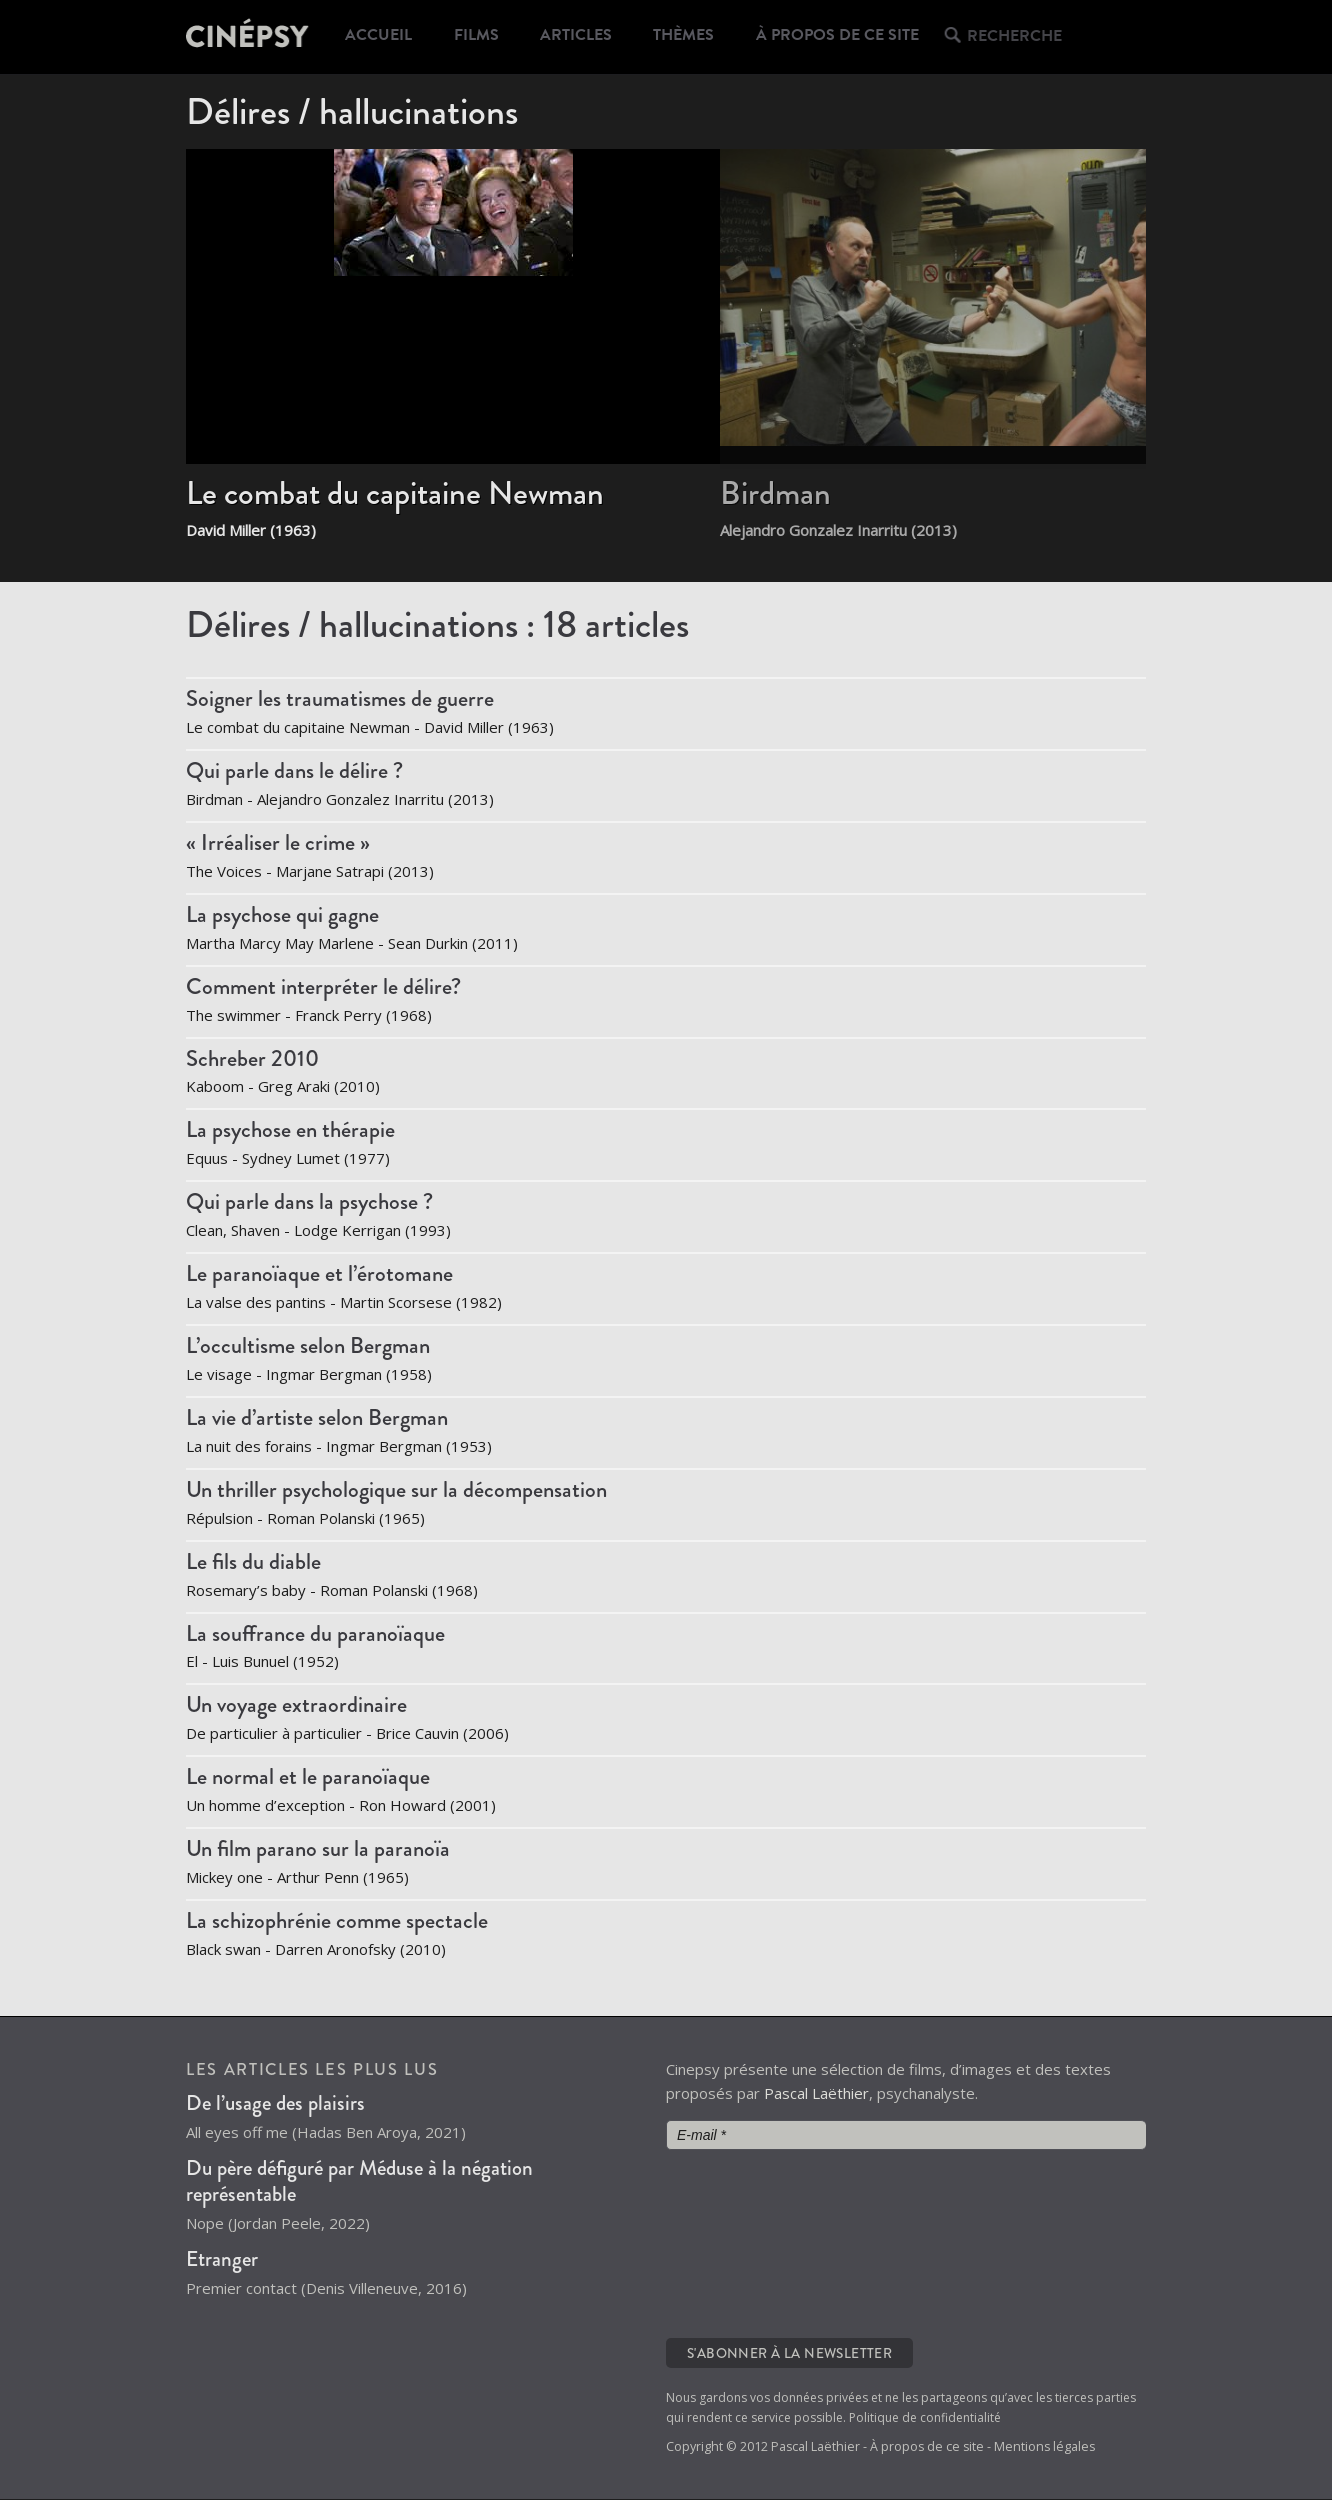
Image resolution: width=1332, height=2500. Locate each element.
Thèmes (694, 37)
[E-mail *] (906, 2136)
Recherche (1022, 38)
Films (480, 37)
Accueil (379, 37)
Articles (583, 37)
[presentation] (748, 2243)
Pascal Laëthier (816, 2094)
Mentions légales (1044, 2447)
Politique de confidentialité (925, 2418)
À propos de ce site (847, 37)
